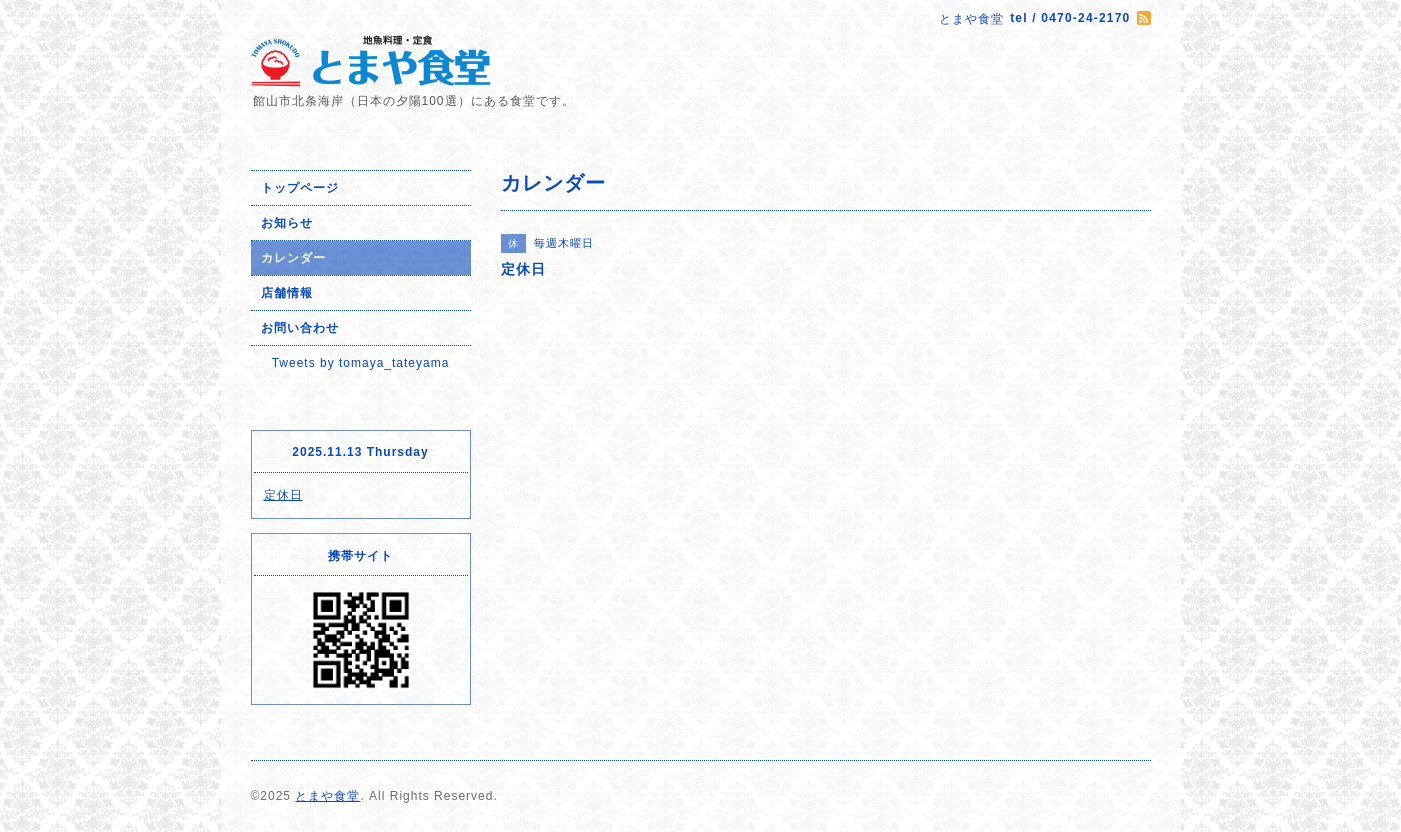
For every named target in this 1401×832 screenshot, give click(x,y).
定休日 (283, 495)
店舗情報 (287, 293)
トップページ (300, 188)
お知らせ (287, 223)
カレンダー (293, 258)
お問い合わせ (300, 328)
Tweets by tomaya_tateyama (361, 363)
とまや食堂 (327, 796)
